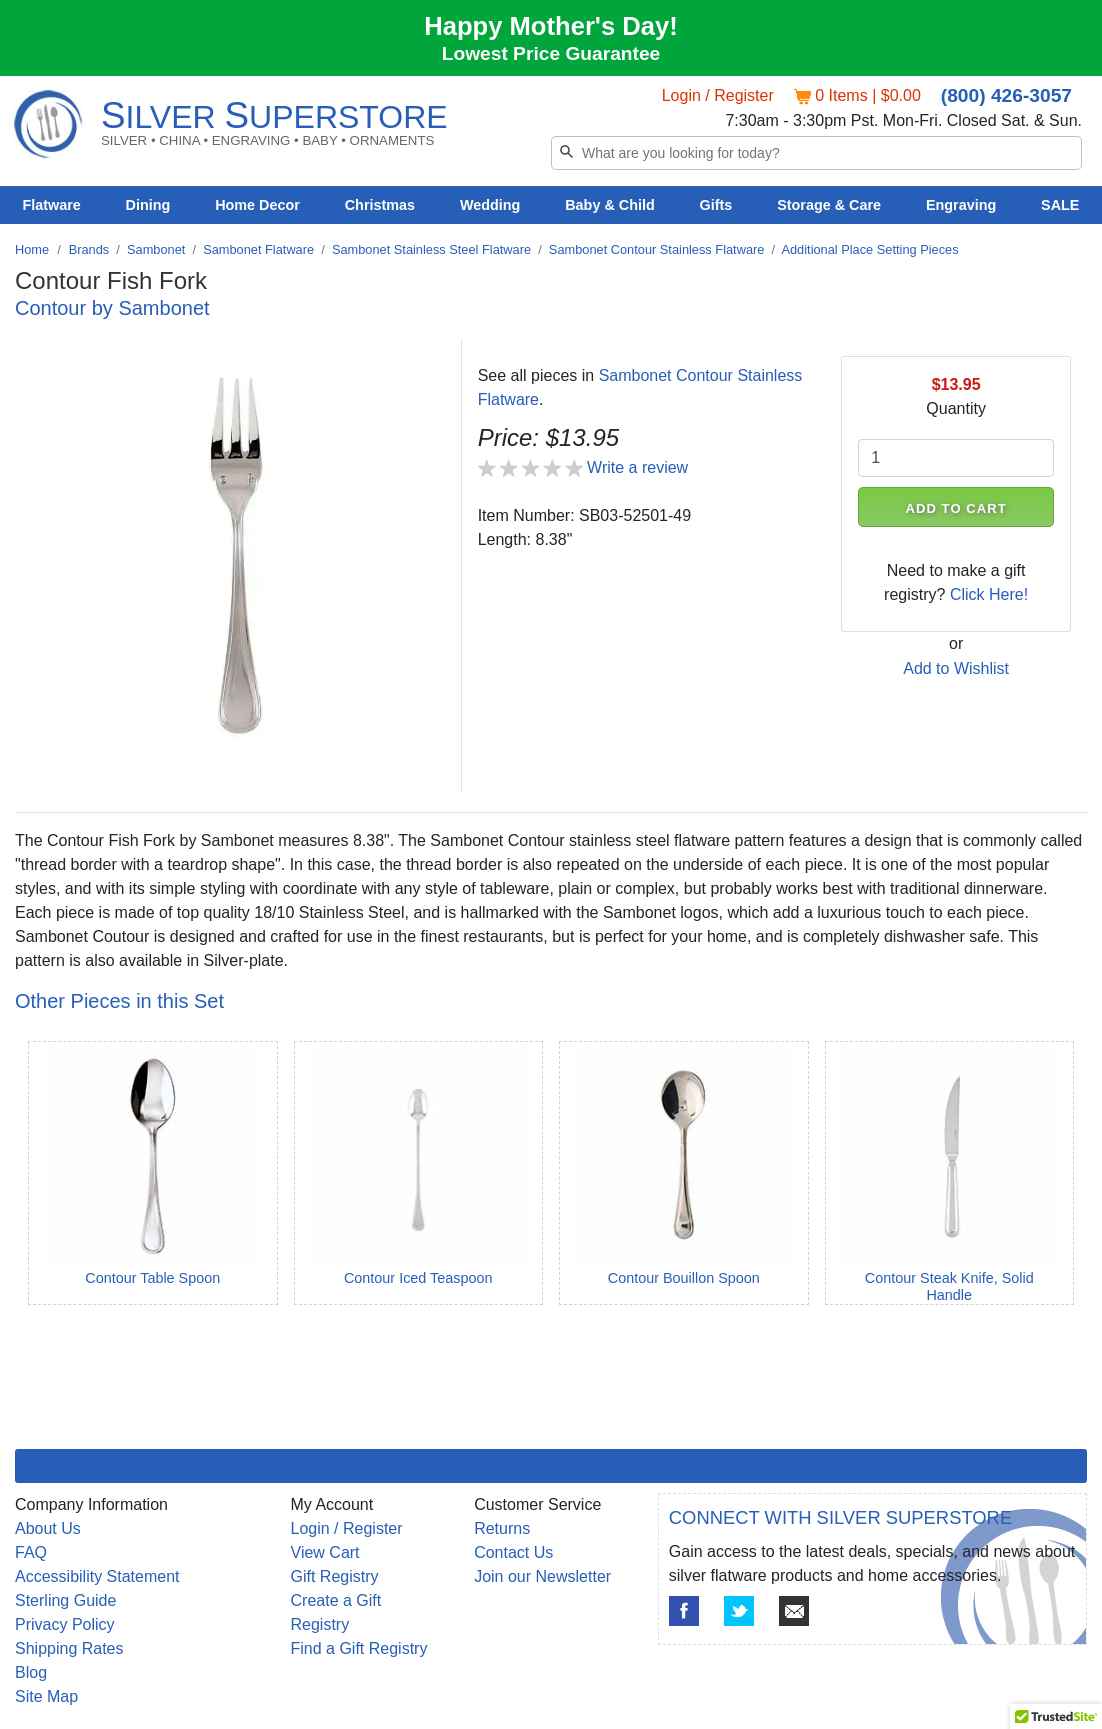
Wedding (490, 205)
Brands (89, 249)
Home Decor (257, 205)
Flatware (51, 205)
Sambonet (156, 249)
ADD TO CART (956, 508)
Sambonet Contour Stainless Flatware (657, 249)
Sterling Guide (65, 1600)
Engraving (961, 205)
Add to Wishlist (956, 668)
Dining (148, 205)
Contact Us (513, 1552)
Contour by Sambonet (112, 308)
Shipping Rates (69, 1648)
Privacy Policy (65, 1624)
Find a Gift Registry (359, 1648)
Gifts (716, 205)
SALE (1060, 205)
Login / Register (718, 95)
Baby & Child (610, 205)
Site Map (46, 1696)
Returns (502, 1528)
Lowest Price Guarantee (551, 53)
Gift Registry (335, 1576)
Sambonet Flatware (258, 249)
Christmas (380, 205)
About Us (48, 1528)
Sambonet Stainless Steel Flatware (431, 249)
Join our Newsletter (542, 1576)
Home (32, 249)
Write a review (637, 467)
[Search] (816, 153)
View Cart (325, 1552)
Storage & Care (829, 205)
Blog (31, 1672)
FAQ (31, 1552)
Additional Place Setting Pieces (869, 249)
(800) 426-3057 (1006, 95)
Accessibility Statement (97, 1576)
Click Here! (989, 594)
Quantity (956, 408)
